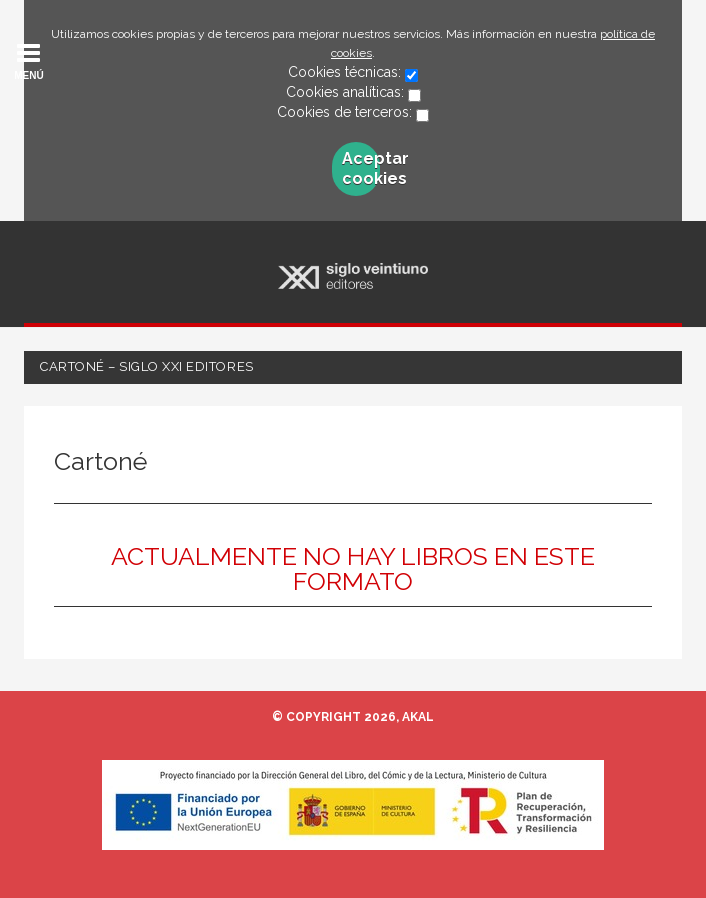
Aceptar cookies (361, 168)
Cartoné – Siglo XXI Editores (147, 366)
